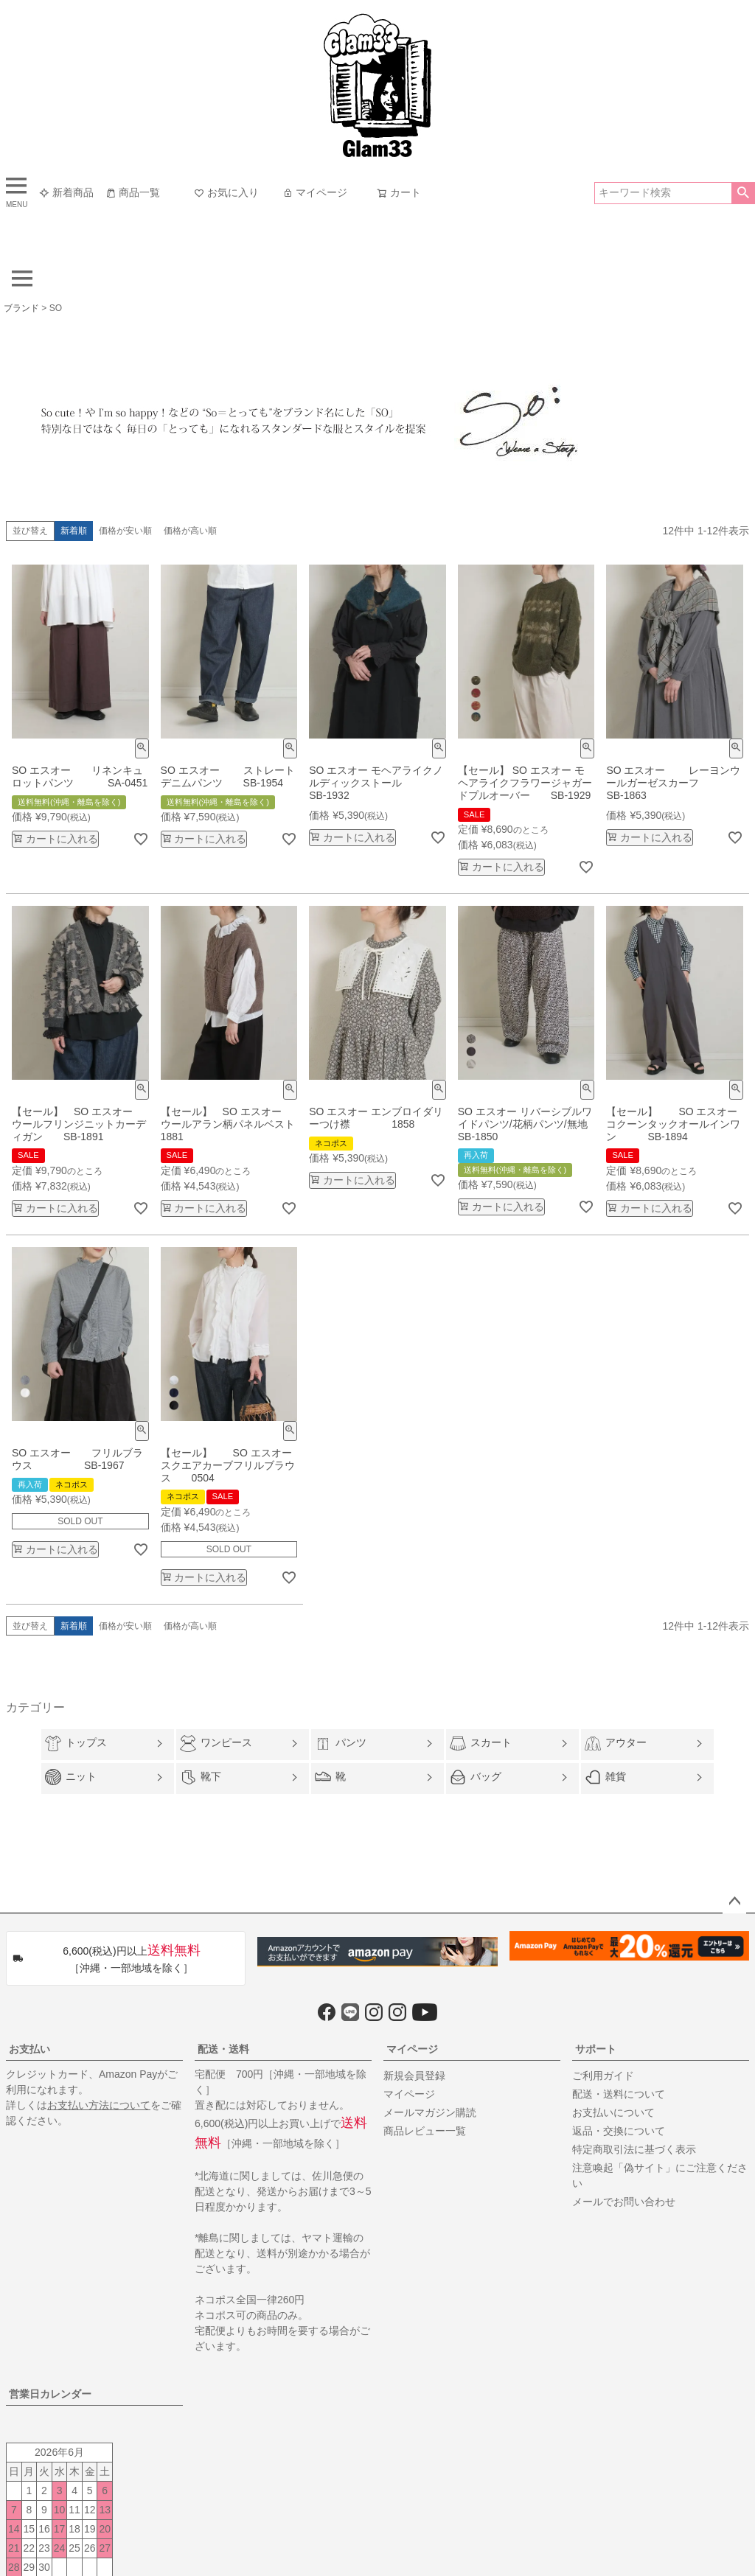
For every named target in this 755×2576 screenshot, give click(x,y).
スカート (481, 1743)
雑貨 (605, 1777)
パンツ (340, 1744)
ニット (71, 1777)
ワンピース (216, 1743)
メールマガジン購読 (429, 2112)
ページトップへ (734, 1901)
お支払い (29, 2049)
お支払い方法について (98, 2105)
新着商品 (66, 192)
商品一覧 (132, 192)
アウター (616, 1743)
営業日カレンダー (50, 2394)
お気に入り (226, 192)
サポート (595, 2049)
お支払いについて (613, 2112)
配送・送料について (618, 2094)
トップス (76, 1743)
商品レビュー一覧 (424, 2131)
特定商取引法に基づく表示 (634, 2149)
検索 (742, 193)
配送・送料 (223, 2049)
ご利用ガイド (603, 2075)
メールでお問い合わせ (623, 2201)
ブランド (21, 308)
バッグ (475, 1777)
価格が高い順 (190, 531)
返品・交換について (618, 2131)
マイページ (314, 192)
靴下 (200, 1777)
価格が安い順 (125, 531)
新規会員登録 (414, 2075)
